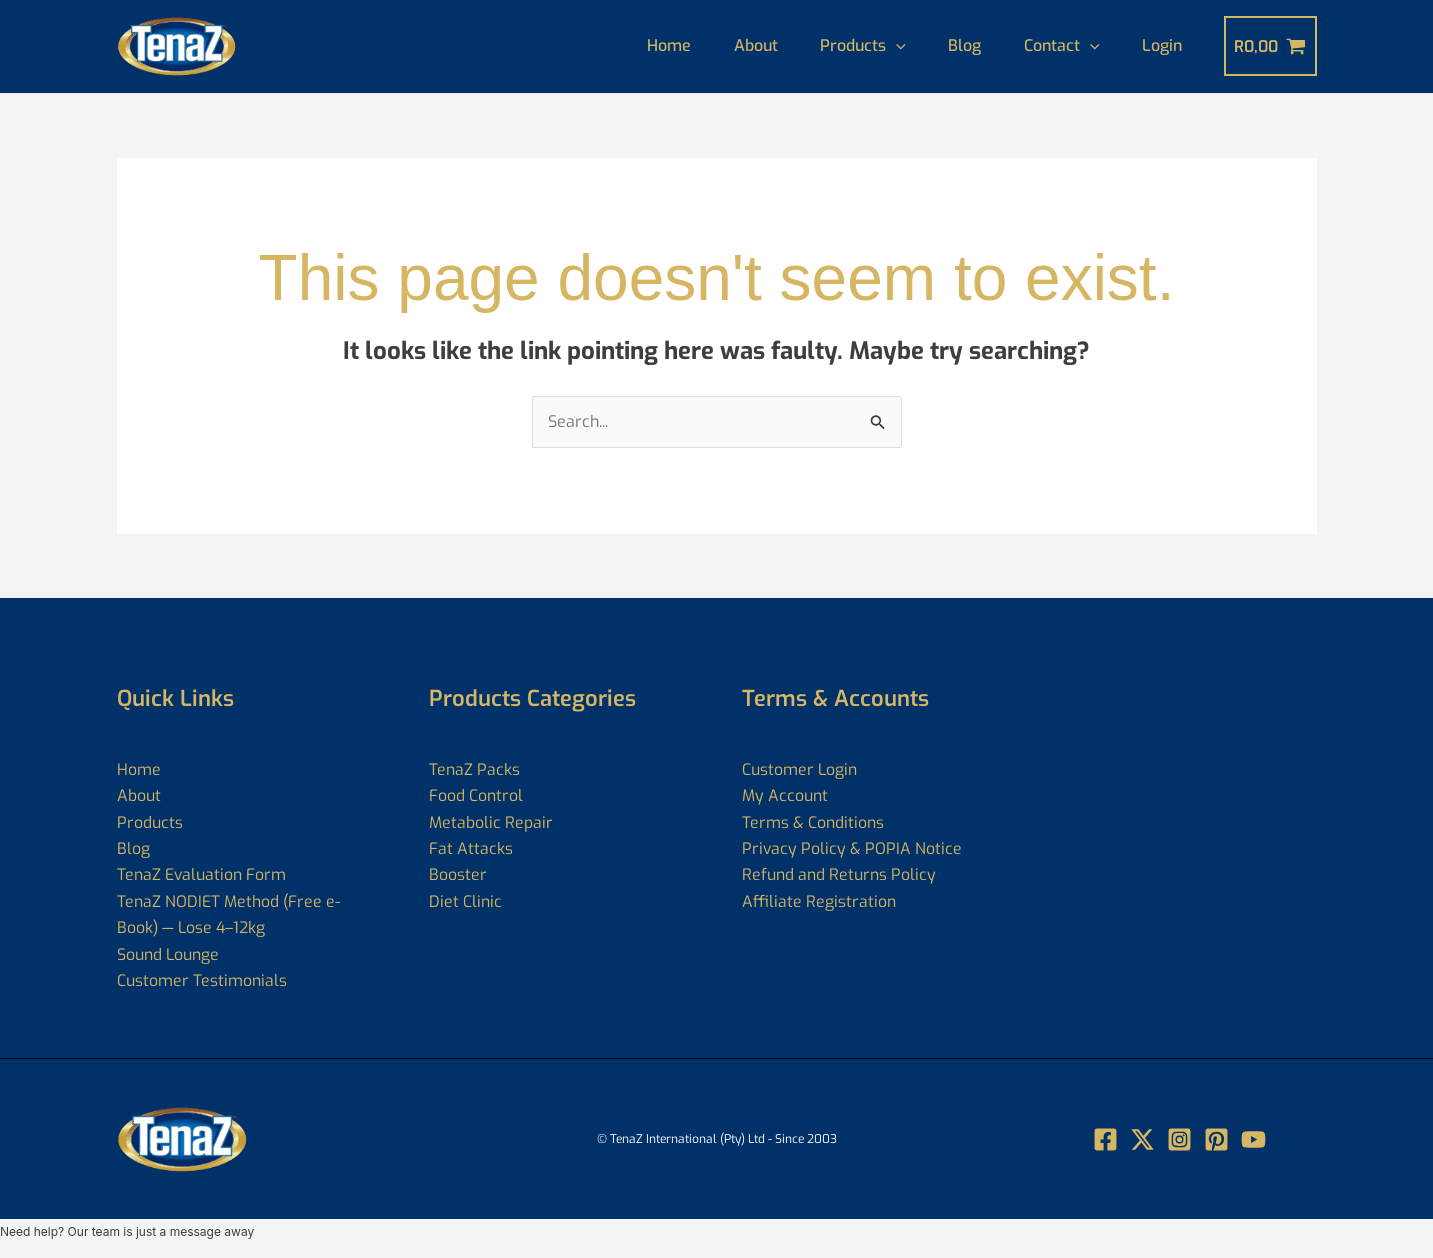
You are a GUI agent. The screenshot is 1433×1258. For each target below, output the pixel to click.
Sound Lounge (168, 954)
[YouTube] (1253, 1139)
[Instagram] (1179, 1139)
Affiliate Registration (819, 901)
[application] (878, 46)
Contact (1054, 46)
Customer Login (800, 769)
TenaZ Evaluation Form (202, 874)
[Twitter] (1142, 1139)
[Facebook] (1105, 1139)
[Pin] (1216, 1139)
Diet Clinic (465, 901)
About (732, 45)
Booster (458, 874)
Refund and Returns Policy (839, 874)
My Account (785, 795)
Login (1160, 45)
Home (640, 45)
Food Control (476, 795)
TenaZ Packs (474, 769)
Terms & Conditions (813, 822)
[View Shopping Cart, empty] (1270, 46)
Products (845, 46)
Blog (951, 45)
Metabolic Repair (491, 822)
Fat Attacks (471, 848)
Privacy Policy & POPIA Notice (852, 848)
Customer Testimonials (202, 980)
